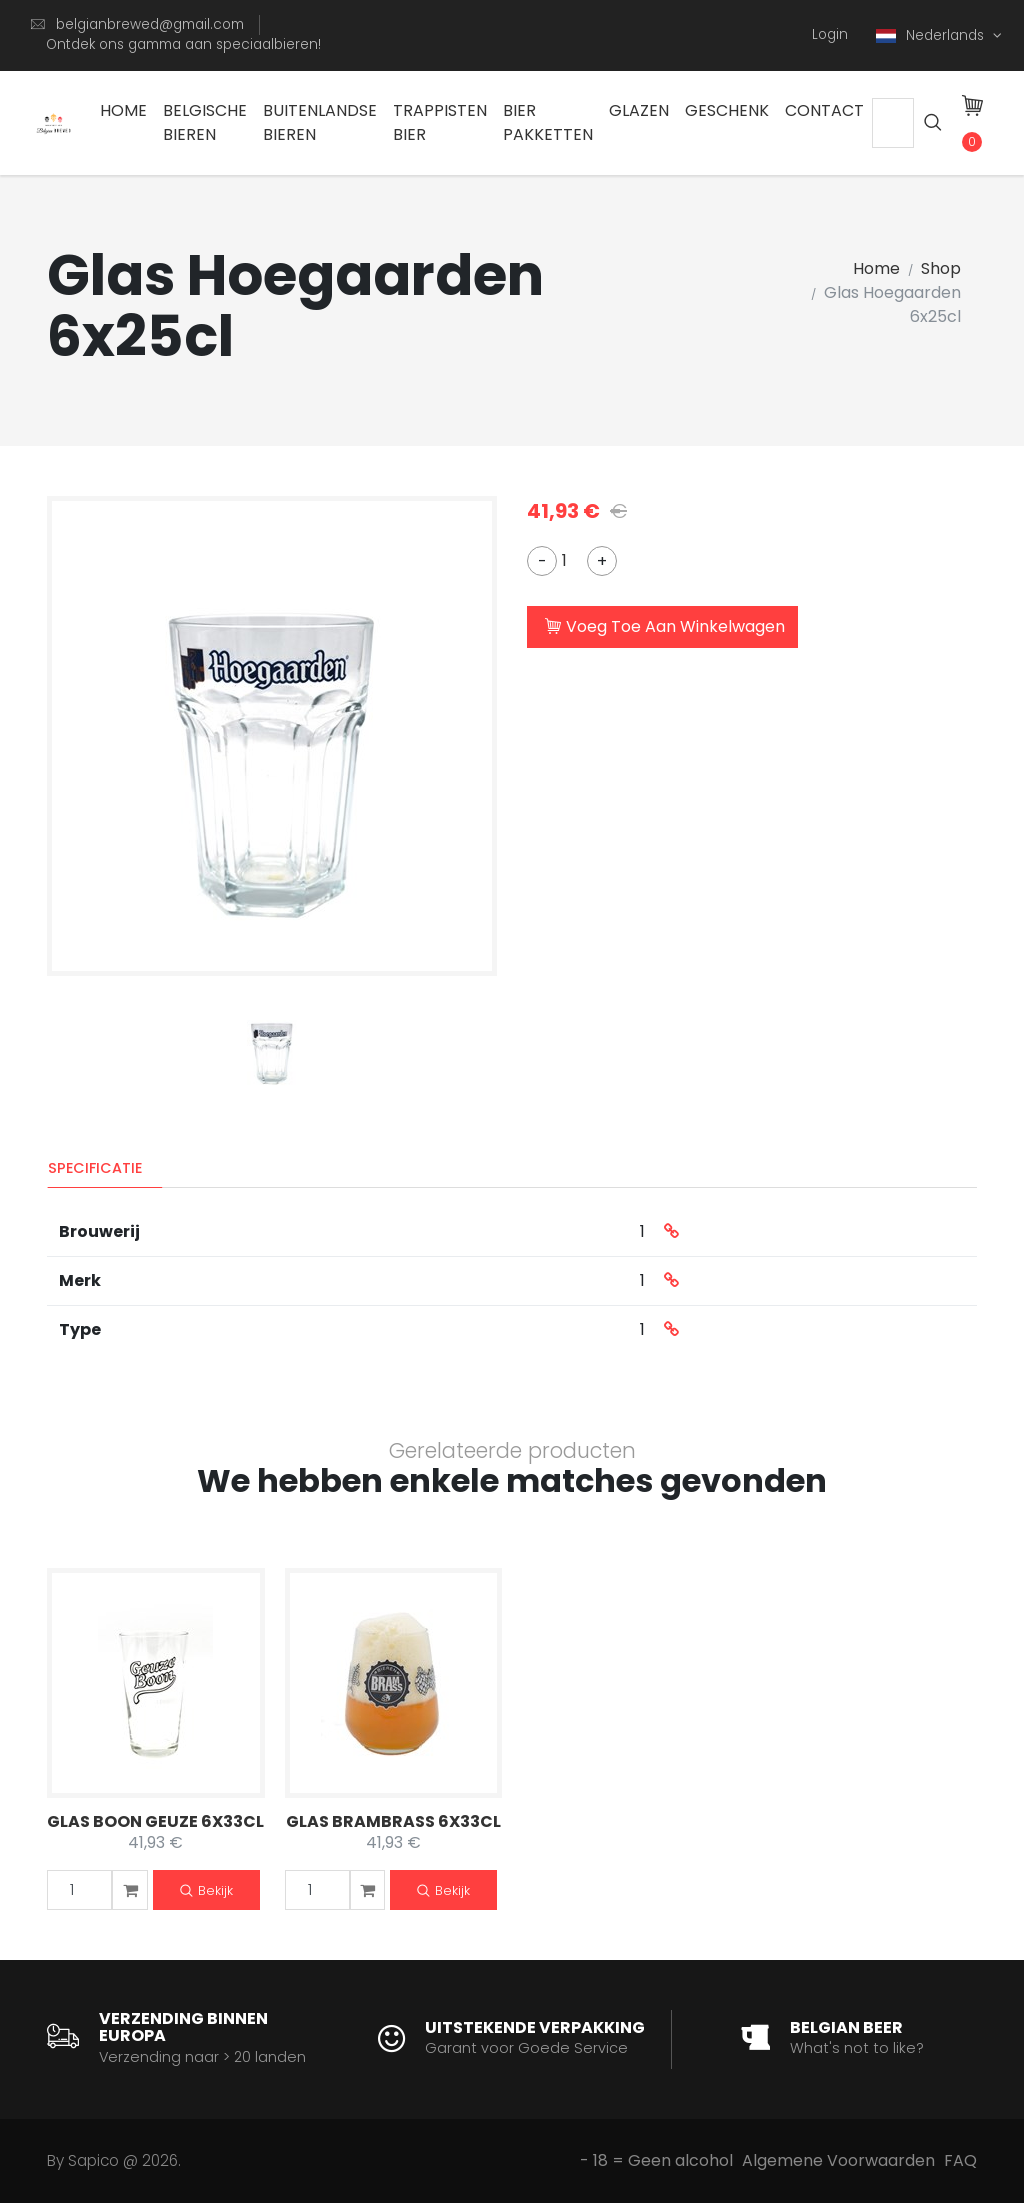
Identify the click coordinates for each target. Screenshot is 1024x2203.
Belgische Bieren (205, 122)
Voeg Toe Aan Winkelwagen (665, 628)
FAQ (960, 2160)
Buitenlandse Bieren (320, 122)
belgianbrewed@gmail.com (150, 24)
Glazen (639, 110)
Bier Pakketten (548, 122)
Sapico (93, 2160)
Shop (941, 268)
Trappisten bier (440, 122)
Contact (824, 110)
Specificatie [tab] (96, 1168)
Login (830, 34)
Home (123, 110)
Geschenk (727, 110)
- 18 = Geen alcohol (656, 2160)
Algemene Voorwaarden (838, 2160)
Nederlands (932, 35)
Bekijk (206, 1891)
